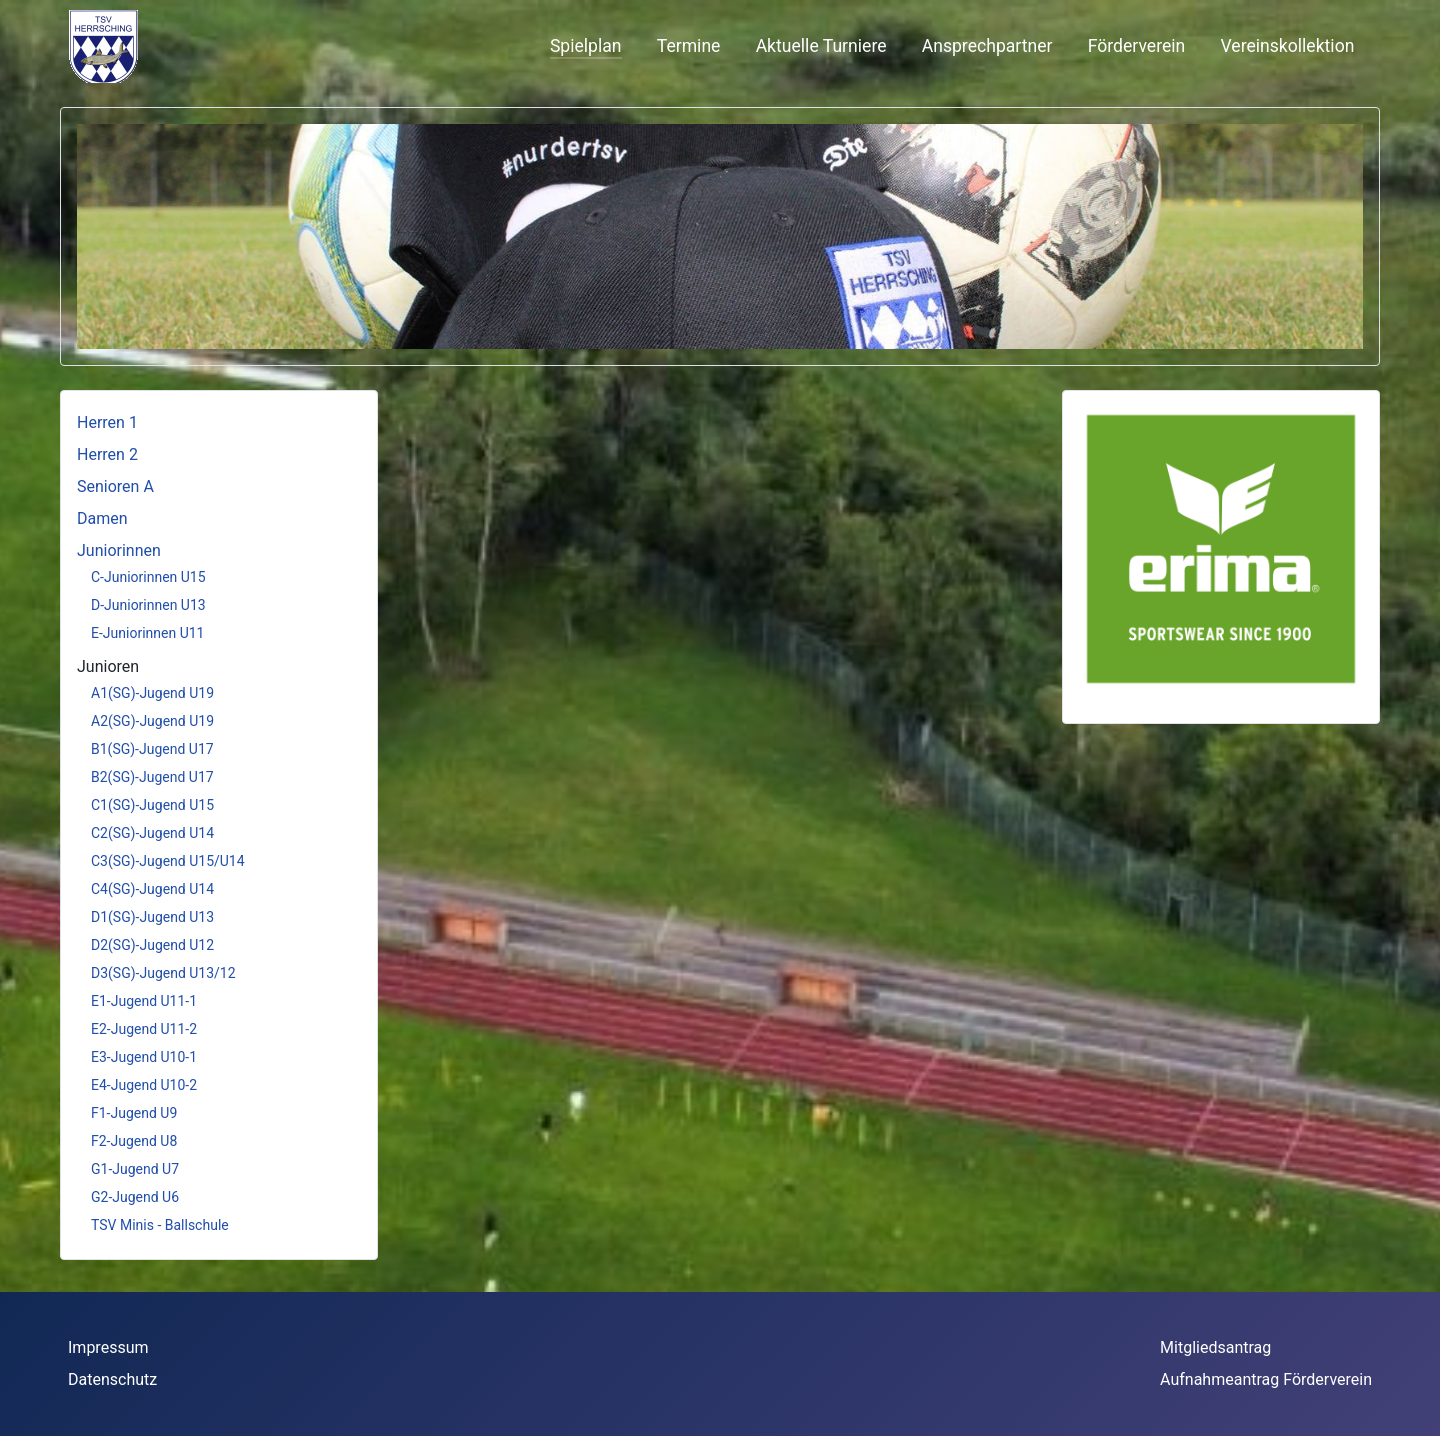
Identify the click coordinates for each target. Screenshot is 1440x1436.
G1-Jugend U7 (135, 1169)
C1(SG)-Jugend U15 (152, 805)
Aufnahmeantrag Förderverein (1266, 1379)
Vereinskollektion (1288, 46)
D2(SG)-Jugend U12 (152, 945)
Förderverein (1137, 46)
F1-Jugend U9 (134, 1113)
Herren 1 (107, 422)
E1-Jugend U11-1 (144, 1001)
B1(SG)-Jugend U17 (152, 749)
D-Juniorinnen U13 (148, 605)
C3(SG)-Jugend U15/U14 (168, 861)
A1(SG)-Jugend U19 (152, 693)
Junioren (108, 666)
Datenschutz (112, 1379)
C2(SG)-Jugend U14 (152, 833)
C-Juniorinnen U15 (148, 577)
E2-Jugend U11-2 (144, 1029)
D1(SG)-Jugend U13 (152, 917)
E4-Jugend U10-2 (144, 1085)
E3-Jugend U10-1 (144, 1057)
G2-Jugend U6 (135, 1197)
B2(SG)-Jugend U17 (152, 777)
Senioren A (115, 486)
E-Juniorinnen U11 (147, 633)
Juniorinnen (119, 550)
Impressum (108, 1347)
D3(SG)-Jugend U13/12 (163, 973)
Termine (689, 46)
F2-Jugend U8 (134, 1141)
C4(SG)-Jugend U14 (152, 889)
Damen (102, 518)
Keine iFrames (231, 45)
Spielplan (586, 46)
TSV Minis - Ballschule (160, 1225)
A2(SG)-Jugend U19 (152, 721)
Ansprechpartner (987, 46)
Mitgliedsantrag (1215, 1347)
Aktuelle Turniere (821, 46)
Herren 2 (107, 454)
